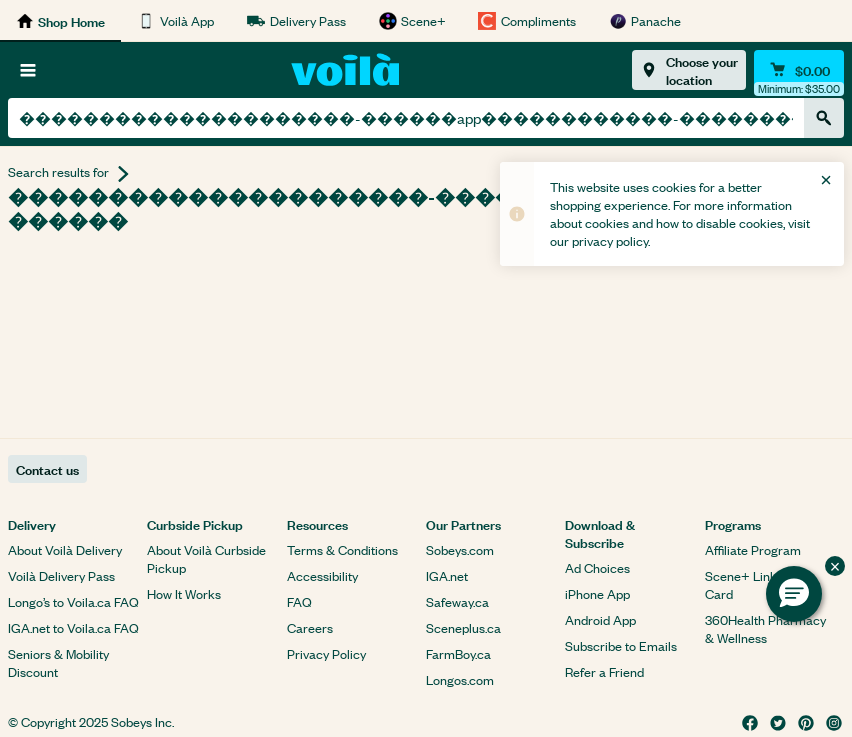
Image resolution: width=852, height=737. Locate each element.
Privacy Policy (326, 653)
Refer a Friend (604, 671)
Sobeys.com (460, 549)
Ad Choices (597, 567)
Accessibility (322, 575)
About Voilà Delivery (65, 549)
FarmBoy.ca (458, 653)
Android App (600, 619)
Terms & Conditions (342, 549)
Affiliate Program (753, 549)
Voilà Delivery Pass (61, 575)
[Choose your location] (689, 70)
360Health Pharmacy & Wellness (765, 628)
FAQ (299, 601)
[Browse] (28, 70)
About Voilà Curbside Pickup (206, 558)
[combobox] (406, 118)
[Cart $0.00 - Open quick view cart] (799, 70)
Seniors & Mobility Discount (58, 662)
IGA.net (447, 575)
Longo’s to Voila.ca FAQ (73, 601)
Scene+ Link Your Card (755, 584)
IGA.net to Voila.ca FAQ (73, 627)
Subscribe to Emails (621, 645)
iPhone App (597, 593)
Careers (310, 627)
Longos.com (460, 679)
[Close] (826, 180)
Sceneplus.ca (463, 627)
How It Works (184, 593)
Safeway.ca (457, 601)
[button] (794, 594)
